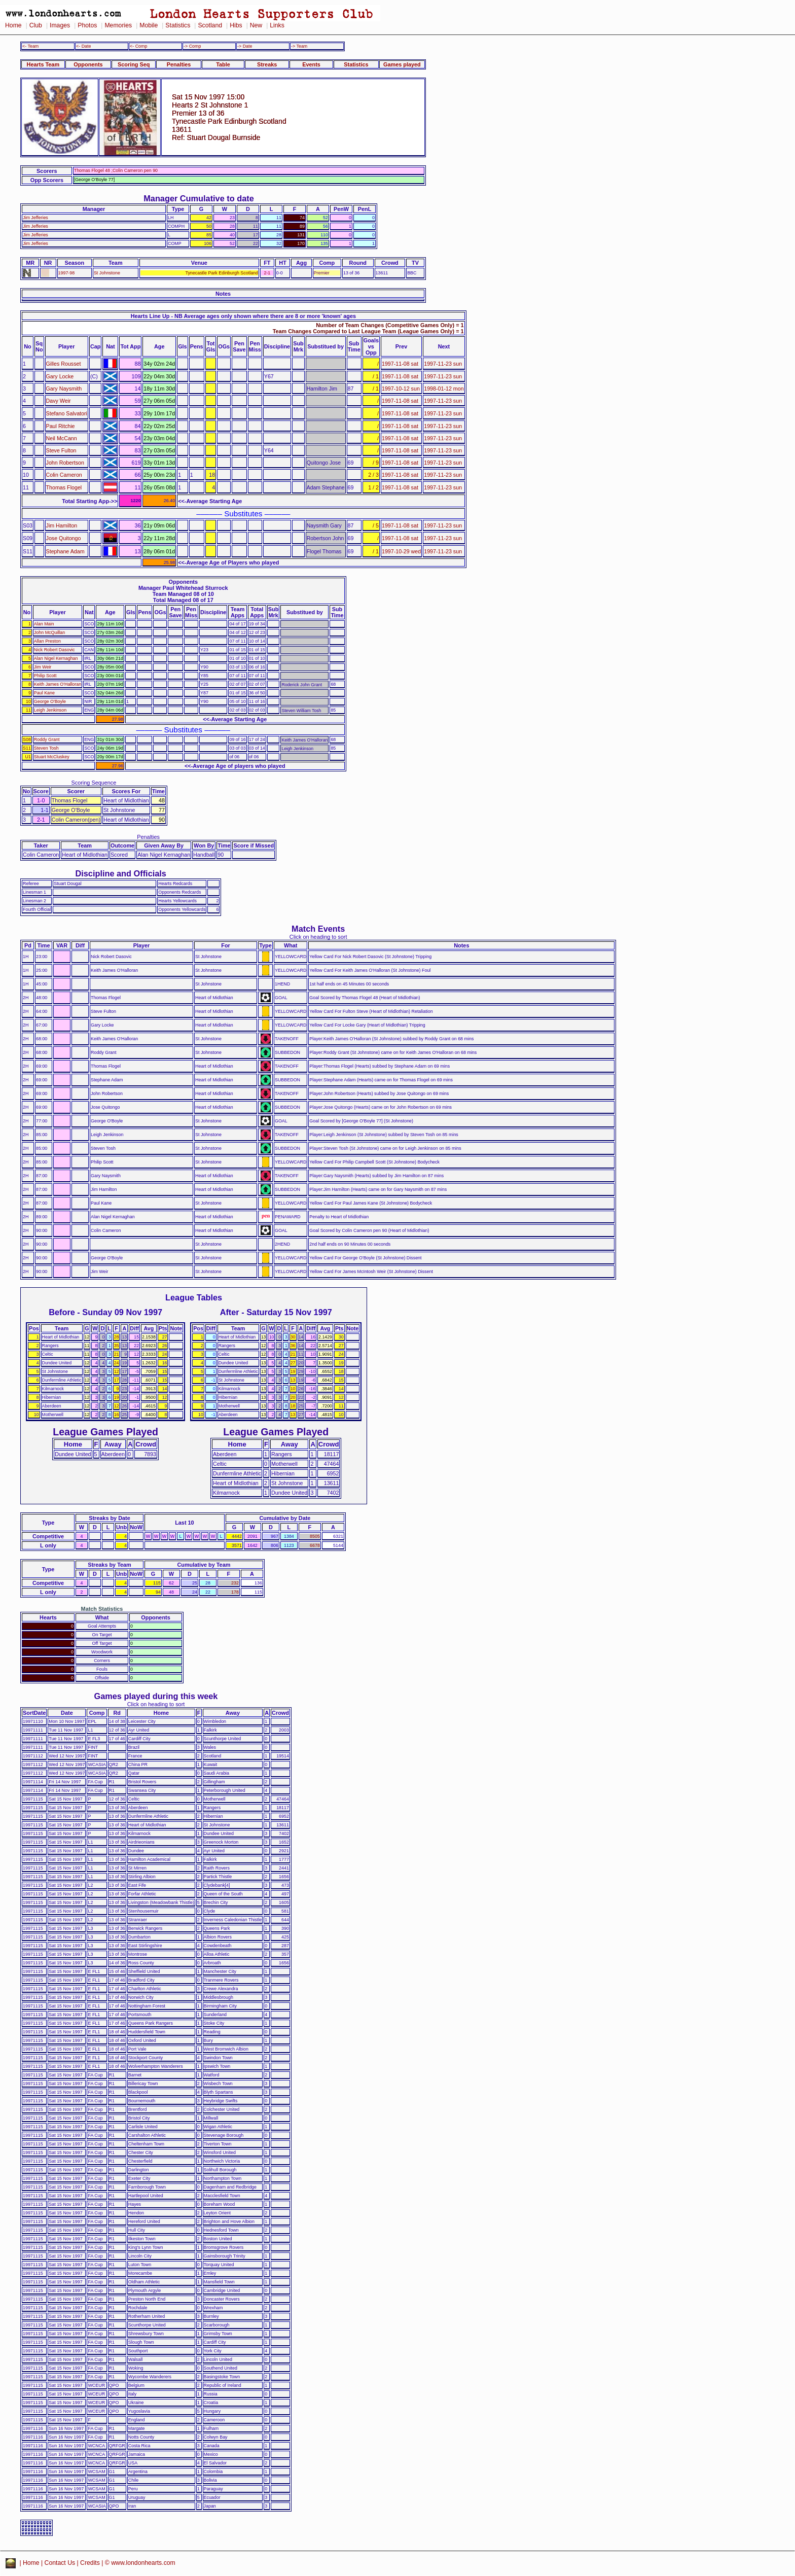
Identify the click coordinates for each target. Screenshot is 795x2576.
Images (60, 25)
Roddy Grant (47, 739)
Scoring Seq (134, 64)
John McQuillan (49, 632)
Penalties (179, 64)
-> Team (299, 46)
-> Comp (192, 46)
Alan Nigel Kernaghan (56, 658)
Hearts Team (43, 64)
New (256, 25)
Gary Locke (60, 376)
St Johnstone (107, 272)
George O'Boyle (50, 701)
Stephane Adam (65, 551)
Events (311, 64)
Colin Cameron (64, 475)
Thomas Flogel (64, 487)
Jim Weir (42, 666)
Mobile (148, 25)
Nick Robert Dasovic (54, 649)
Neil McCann (61, 438)
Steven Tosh (46, 748)
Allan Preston (47, 641)
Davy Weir (58, 401)
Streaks (267, 64)
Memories (118, 25)
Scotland (210, 25)
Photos (87, 25)
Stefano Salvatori (66, 413)
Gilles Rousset (63, 364)
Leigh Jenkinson (50, 710)
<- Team (30, 46)
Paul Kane (44, 692)
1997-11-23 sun (443, 364)
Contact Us (60, 2562)
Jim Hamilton (62, 525)
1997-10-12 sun (401, 388)
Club (35, 25)
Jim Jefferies (35, 217)
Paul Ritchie (60, 426)
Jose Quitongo (63, 538)
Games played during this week (156, 1696)
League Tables (193, 1297)
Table (223, 64)
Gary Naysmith (64, 388)
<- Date (83, 46)
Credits (90, 2562)
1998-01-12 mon (443, 388)
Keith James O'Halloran (57, 684)
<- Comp (138, 46)
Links (277, 25)
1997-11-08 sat (400, 364)
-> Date (244, 46)
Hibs (236, 25)
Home (13, 25)
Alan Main (44, 623)
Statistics (177, 25)
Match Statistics (102, 1609)
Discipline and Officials (120, 873)
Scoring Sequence (93, 783)
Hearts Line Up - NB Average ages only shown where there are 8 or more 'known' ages (243, 316)
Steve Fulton (61, 450)
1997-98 (66, 272)
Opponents (88, 64)
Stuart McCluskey (51, 756)
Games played (402, 64)
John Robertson (65, 463)
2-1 (267, 272)
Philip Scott (45, 675)
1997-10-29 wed (401, 551)
